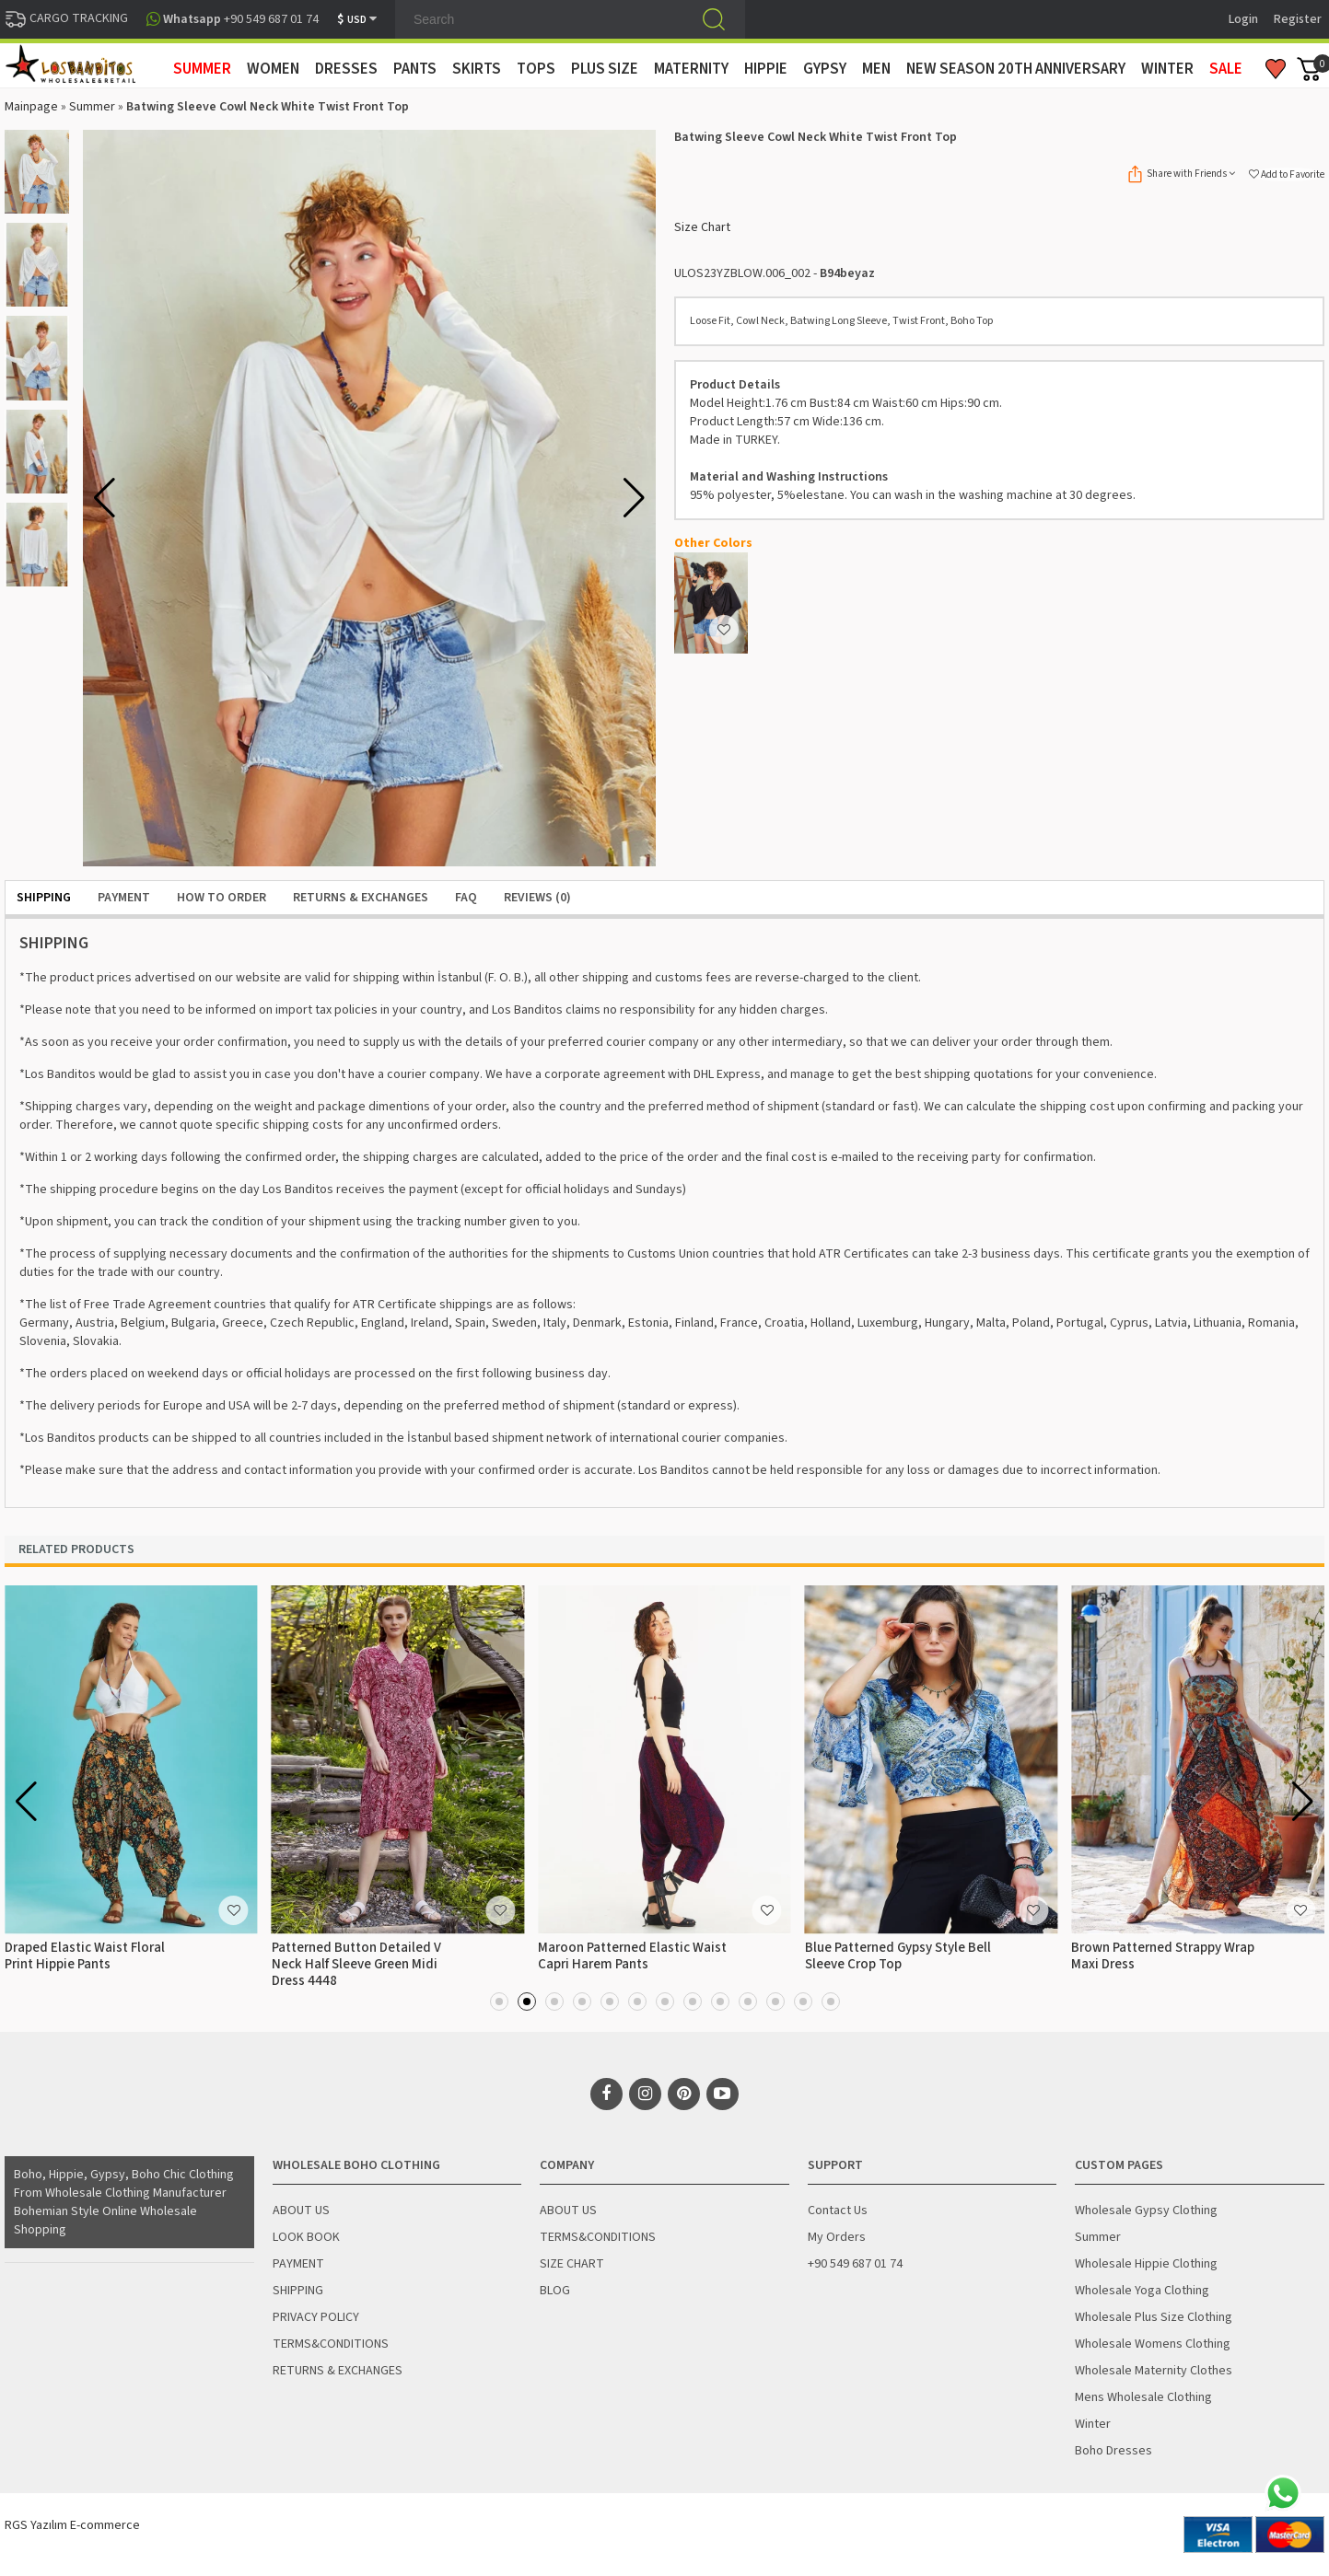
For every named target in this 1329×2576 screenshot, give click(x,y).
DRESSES (346, 69)
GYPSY (824, 69)
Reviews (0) (537, 897)
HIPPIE (765, 69)
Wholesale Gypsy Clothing (1146, 2210)
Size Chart (702, 227)
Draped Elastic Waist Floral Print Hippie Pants (85, 1956)
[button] (634, 498)
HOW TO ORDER (221, 897)
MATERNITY (691, 69)
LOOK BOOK (306, 2237)
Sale (1225, 69)
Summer (92, 107)
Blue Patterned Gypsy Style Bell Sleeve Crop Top (898, 1956)
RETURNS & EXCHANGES (360, 897)
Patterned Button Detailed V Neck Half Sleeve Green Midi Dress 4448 (356, 1964)
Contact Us (838, 2210)
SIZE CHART (572, 2264)
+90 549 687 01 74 (855, 2264)
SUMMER (202, 69)
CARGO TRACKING (66, 18)
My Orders (837, 2237)
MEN (876, 69)
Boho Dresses (1113, 2451)
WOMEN (273, 69)
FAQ (466, 897)
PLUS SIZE (604, 69)
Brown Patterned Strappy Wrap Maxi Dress (1162, 1956)
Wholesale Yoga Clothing (1142, 2290)
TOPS (536, 69)
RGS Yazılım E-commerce (72, 2525)
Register (1298, 19)
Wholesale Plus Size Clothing (1153, 2317)
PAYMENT (124, 897)
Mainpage (31, 107)
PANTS (415, 69)
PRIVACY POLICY (316, 2317)
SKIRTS (476, 69)
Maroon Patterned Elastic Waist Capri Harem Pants (632, 1956)
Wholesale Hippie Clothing (1146, 2264)
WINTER (1167, 69)
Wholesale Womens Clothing (1152, 2344)
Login (1243, 19)
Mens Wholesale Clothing (1143, 2397)
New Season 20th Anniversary (1015, 69)
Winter (1093, 2424)
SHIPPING (44, 897)
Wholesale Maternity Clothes (1153, 2370)
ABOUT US (301, 2210)
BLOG (555, 2290)
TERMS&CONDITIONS (331, 2344)
